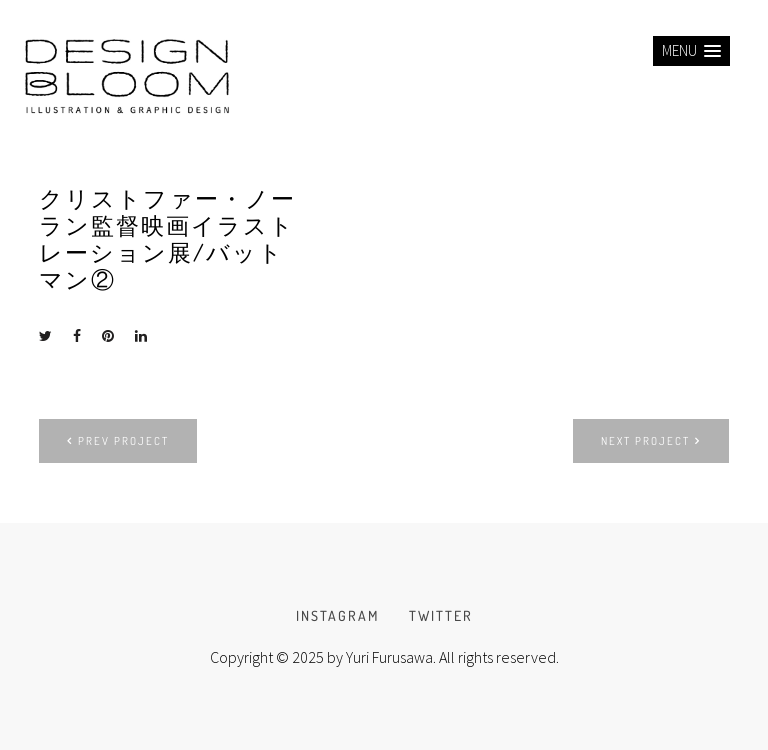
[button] (691, 51)
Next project (651, 441)
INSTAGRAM (337, 615)
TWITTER (441, 615)
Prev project (118, 441)
